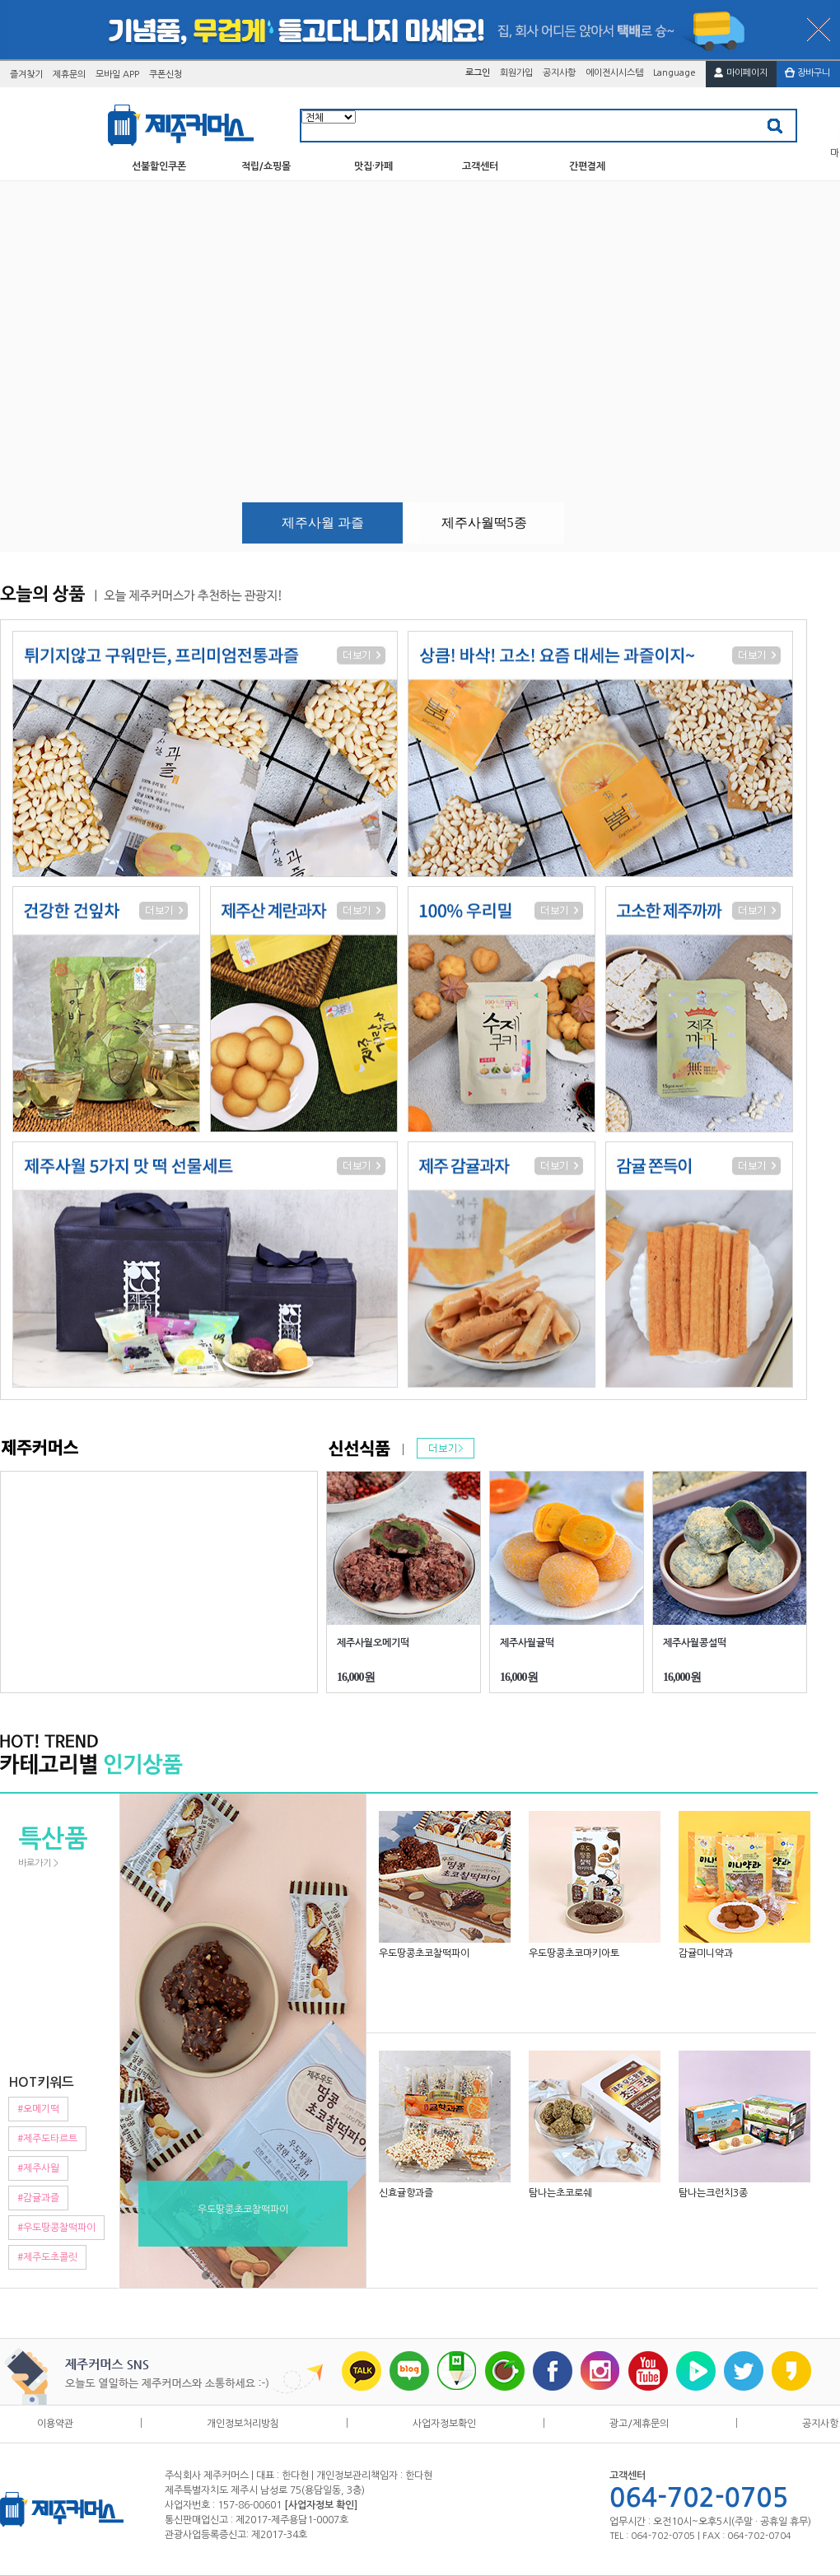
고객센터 (480, 166)
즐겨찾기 (26, 74)
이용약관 (55, 2423)
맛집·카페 (373, 166)
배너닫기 (819, 28)
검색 (775, 126)
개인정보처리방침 (243, 2423)
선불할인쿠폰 (159, 166)
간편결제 (587, 166)
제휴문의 (69, 74)
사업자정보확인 (444, 2423)
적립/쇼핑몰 (266, 166)
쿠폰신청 (165, 74)
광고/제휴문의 (639, 2423)
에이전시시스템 (614, 72)
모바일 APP (117, 74)
